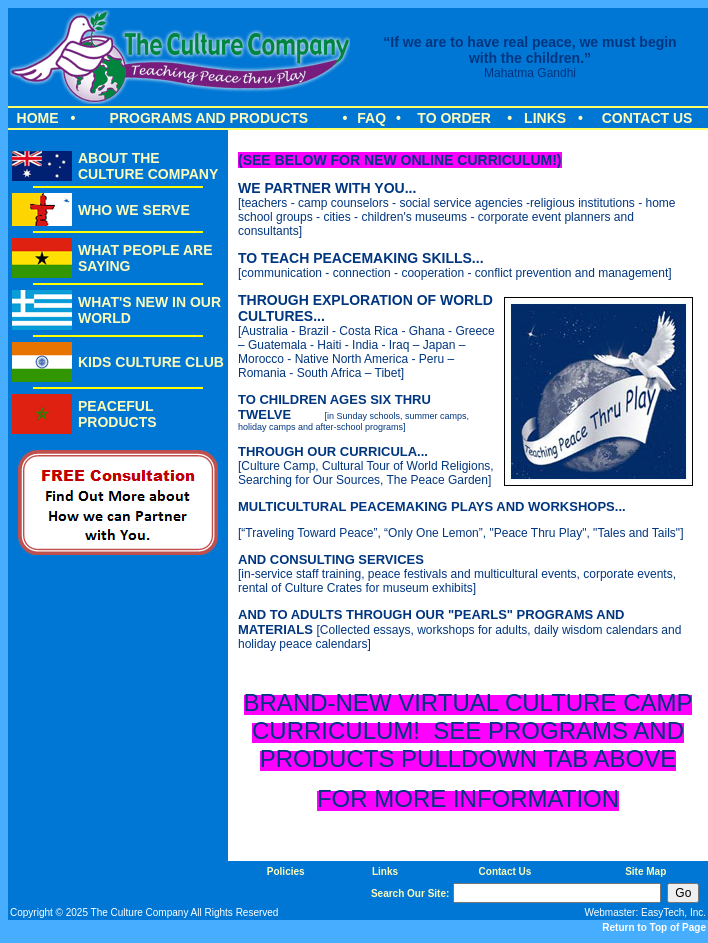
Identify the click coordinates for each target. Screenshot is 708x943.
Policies (286, 871)
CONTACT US (647, 118)
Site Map (645, 871)
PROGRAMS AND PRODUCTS (209, 118)
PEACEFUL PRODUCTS (117, 414)
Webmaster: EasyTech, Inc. (645, 912)
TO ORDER (454, 118)
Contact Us (505, 871)
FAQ (371, 118)
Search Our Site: (410, 893)
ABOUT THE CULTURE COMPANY (148, 166)
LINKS (545, 118)
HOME (38, 118)
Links (385, 871)
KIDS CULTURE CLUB (151, 362)
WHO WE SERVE (134, 210)
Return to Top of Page (654, 927)
